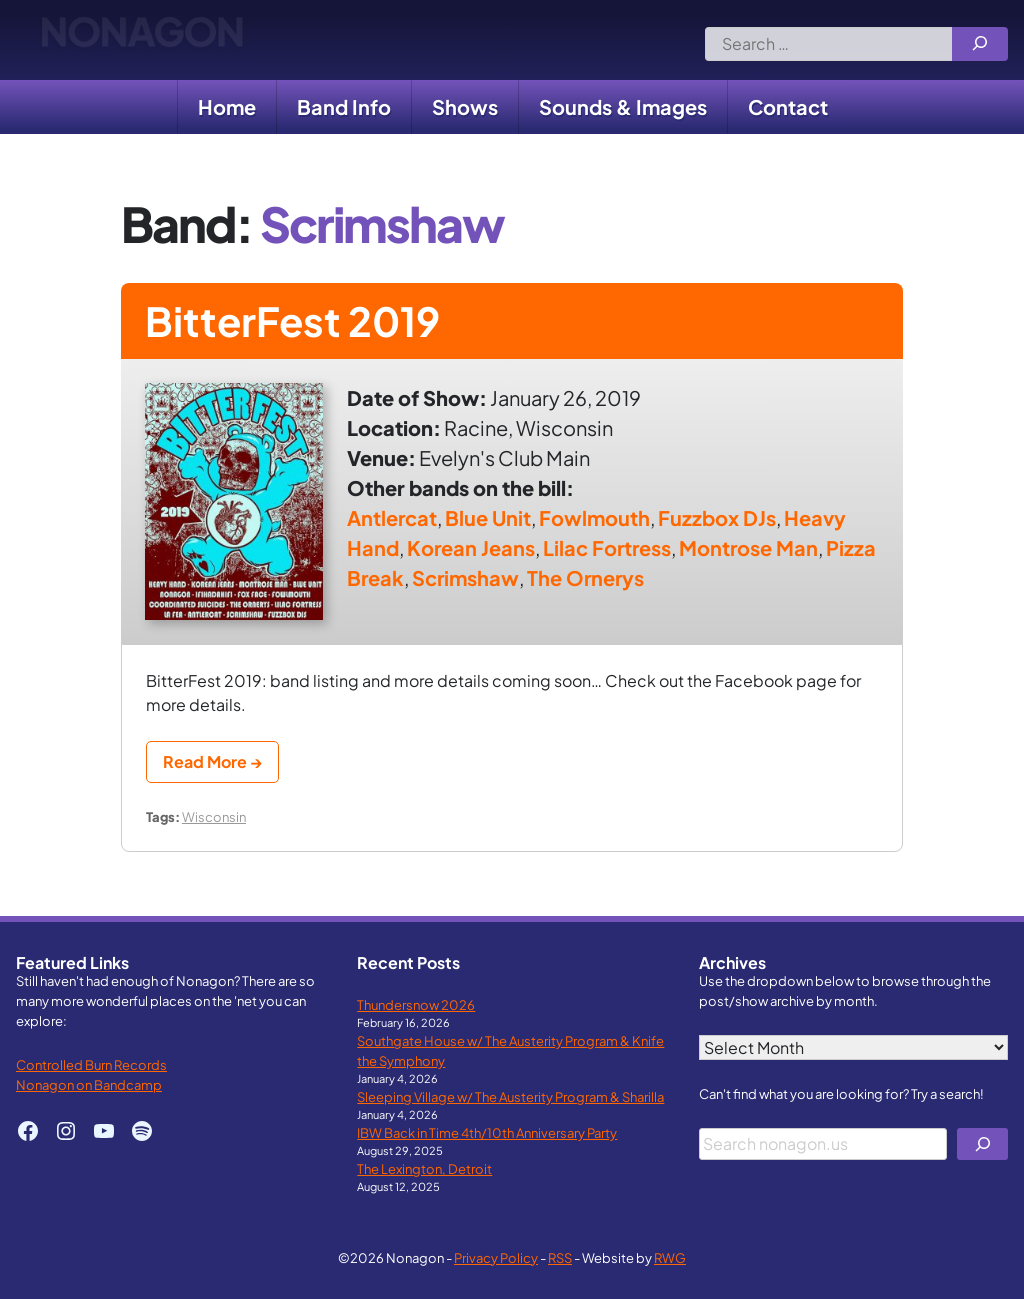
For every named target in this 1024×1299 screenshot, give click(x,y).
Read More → (212, 761)
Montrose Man (748, 547)
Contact (788, 106)
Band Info (344, 106)
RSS (560, 1257)
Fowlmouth (594, 517)
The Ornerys (585, 577)
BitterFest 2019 (292, 320)
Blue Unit (488, 517)
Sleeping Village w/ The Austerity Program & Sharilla (510, 1096)
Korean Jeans (471, 547)
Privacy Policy (496, 1257)
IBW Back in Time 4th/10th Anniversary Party (487, 1132)
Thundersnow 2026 (416, 1004)
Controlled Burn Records (91, 1064)
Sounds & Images (623, 106)
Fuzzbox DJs (717, 517)
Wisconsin (214, 816)
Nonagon (141, 40)
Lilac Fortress (607, 547)
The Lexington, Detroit (424, 1168)
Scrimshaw (465, 577)
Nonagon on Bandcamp (89, 1084)
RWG (670, 1257)
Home (227, 106)
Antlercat (392, 517)
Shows (465, 106)
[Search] (980, 44)
